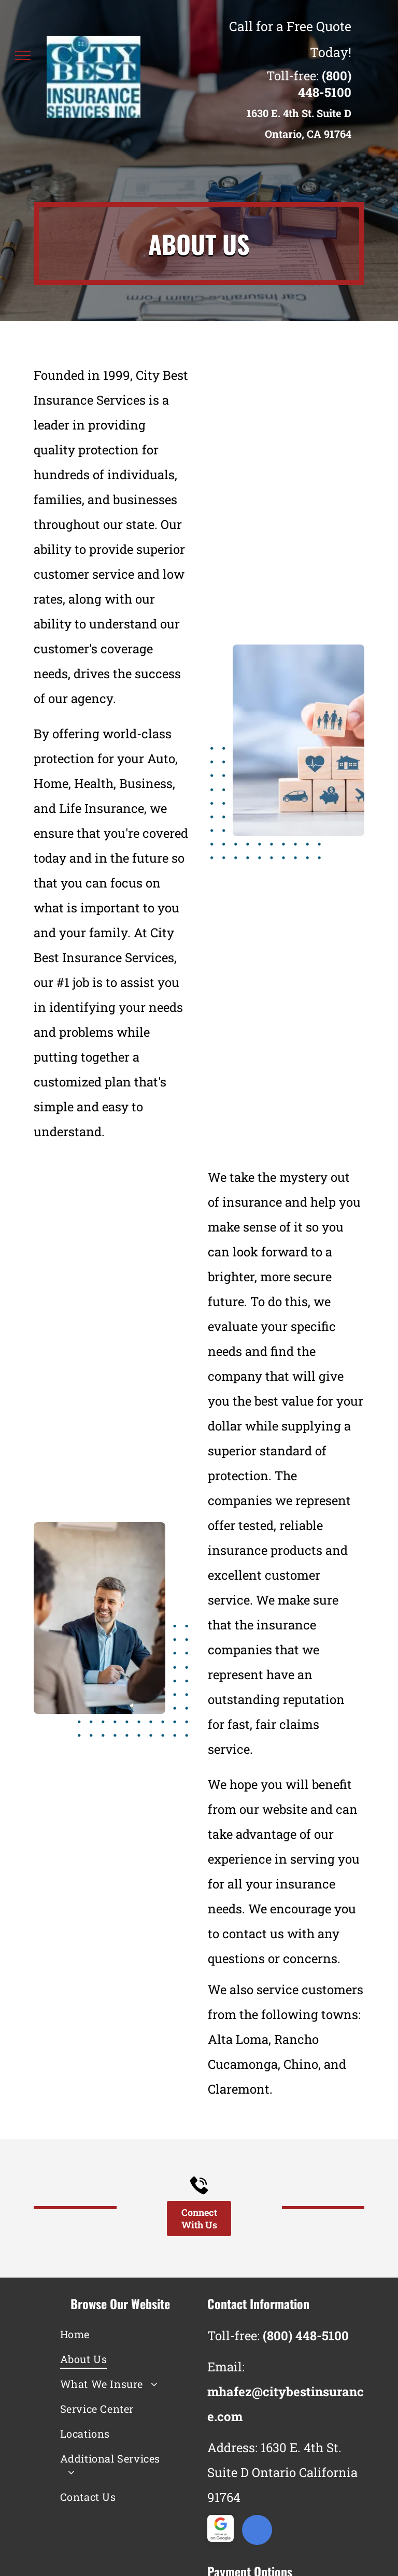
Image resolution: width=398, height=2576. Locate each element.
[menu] (22, 55)
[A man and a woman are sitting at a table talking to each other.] (99, 1618)
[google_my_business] (257, 2531)
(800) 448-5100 (324, 84)
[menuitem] (112, 2334)
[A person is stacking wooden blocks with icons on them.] (298, 740)
